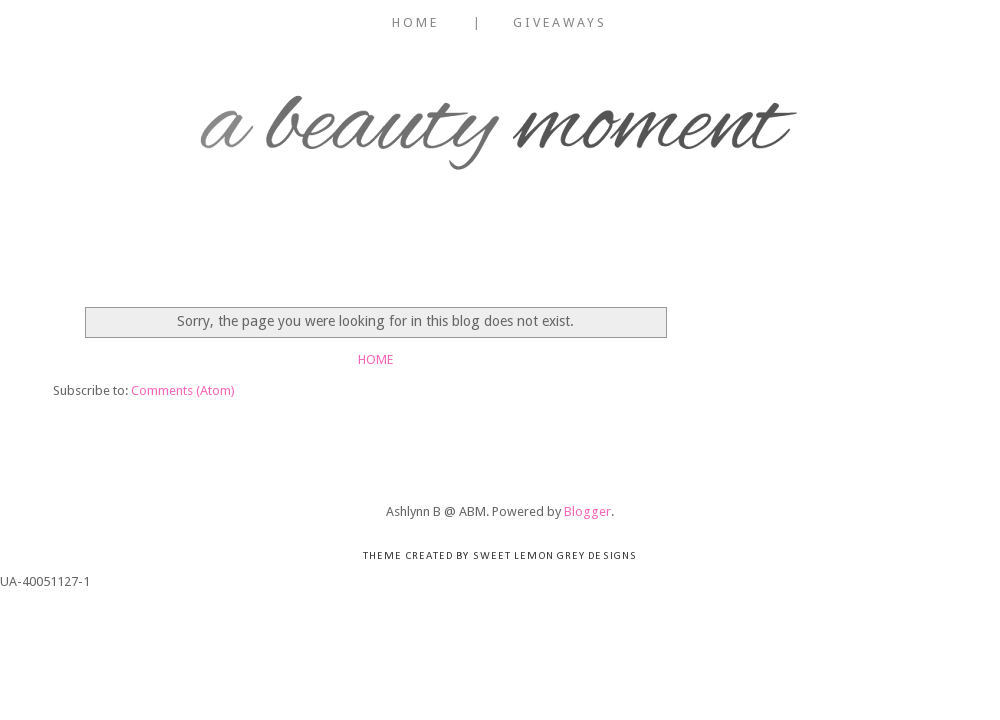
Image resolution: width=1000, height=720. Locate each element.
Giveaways (560, 22)
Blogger (587, 511)
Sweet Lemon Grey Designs (555, 556)
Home (415, 22)
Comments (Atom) (183, 390)
